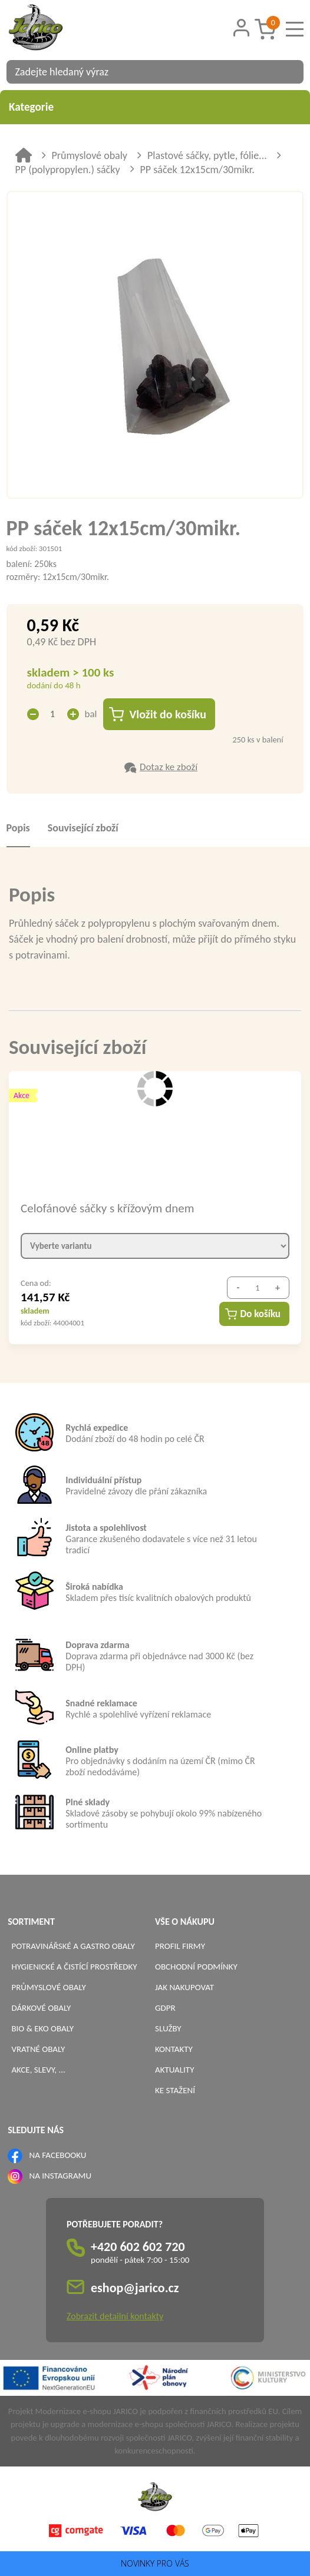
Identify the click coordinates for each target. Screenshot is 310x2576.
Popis (18, 827)
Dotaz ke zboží (168, 767)
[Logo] (50, 29)
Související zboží (83, 827)
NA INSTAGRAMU (60, 2175)
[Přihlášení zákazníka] (241, 28)
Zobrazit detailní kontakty (115, 2316)
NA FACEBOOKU (58, 2155)
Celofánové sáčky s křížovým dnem (107, 1208)
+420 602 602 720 (138, 2247)
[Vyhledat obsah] (289, 72)
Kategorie (155, 107)
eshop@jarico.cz (135, 2288)
